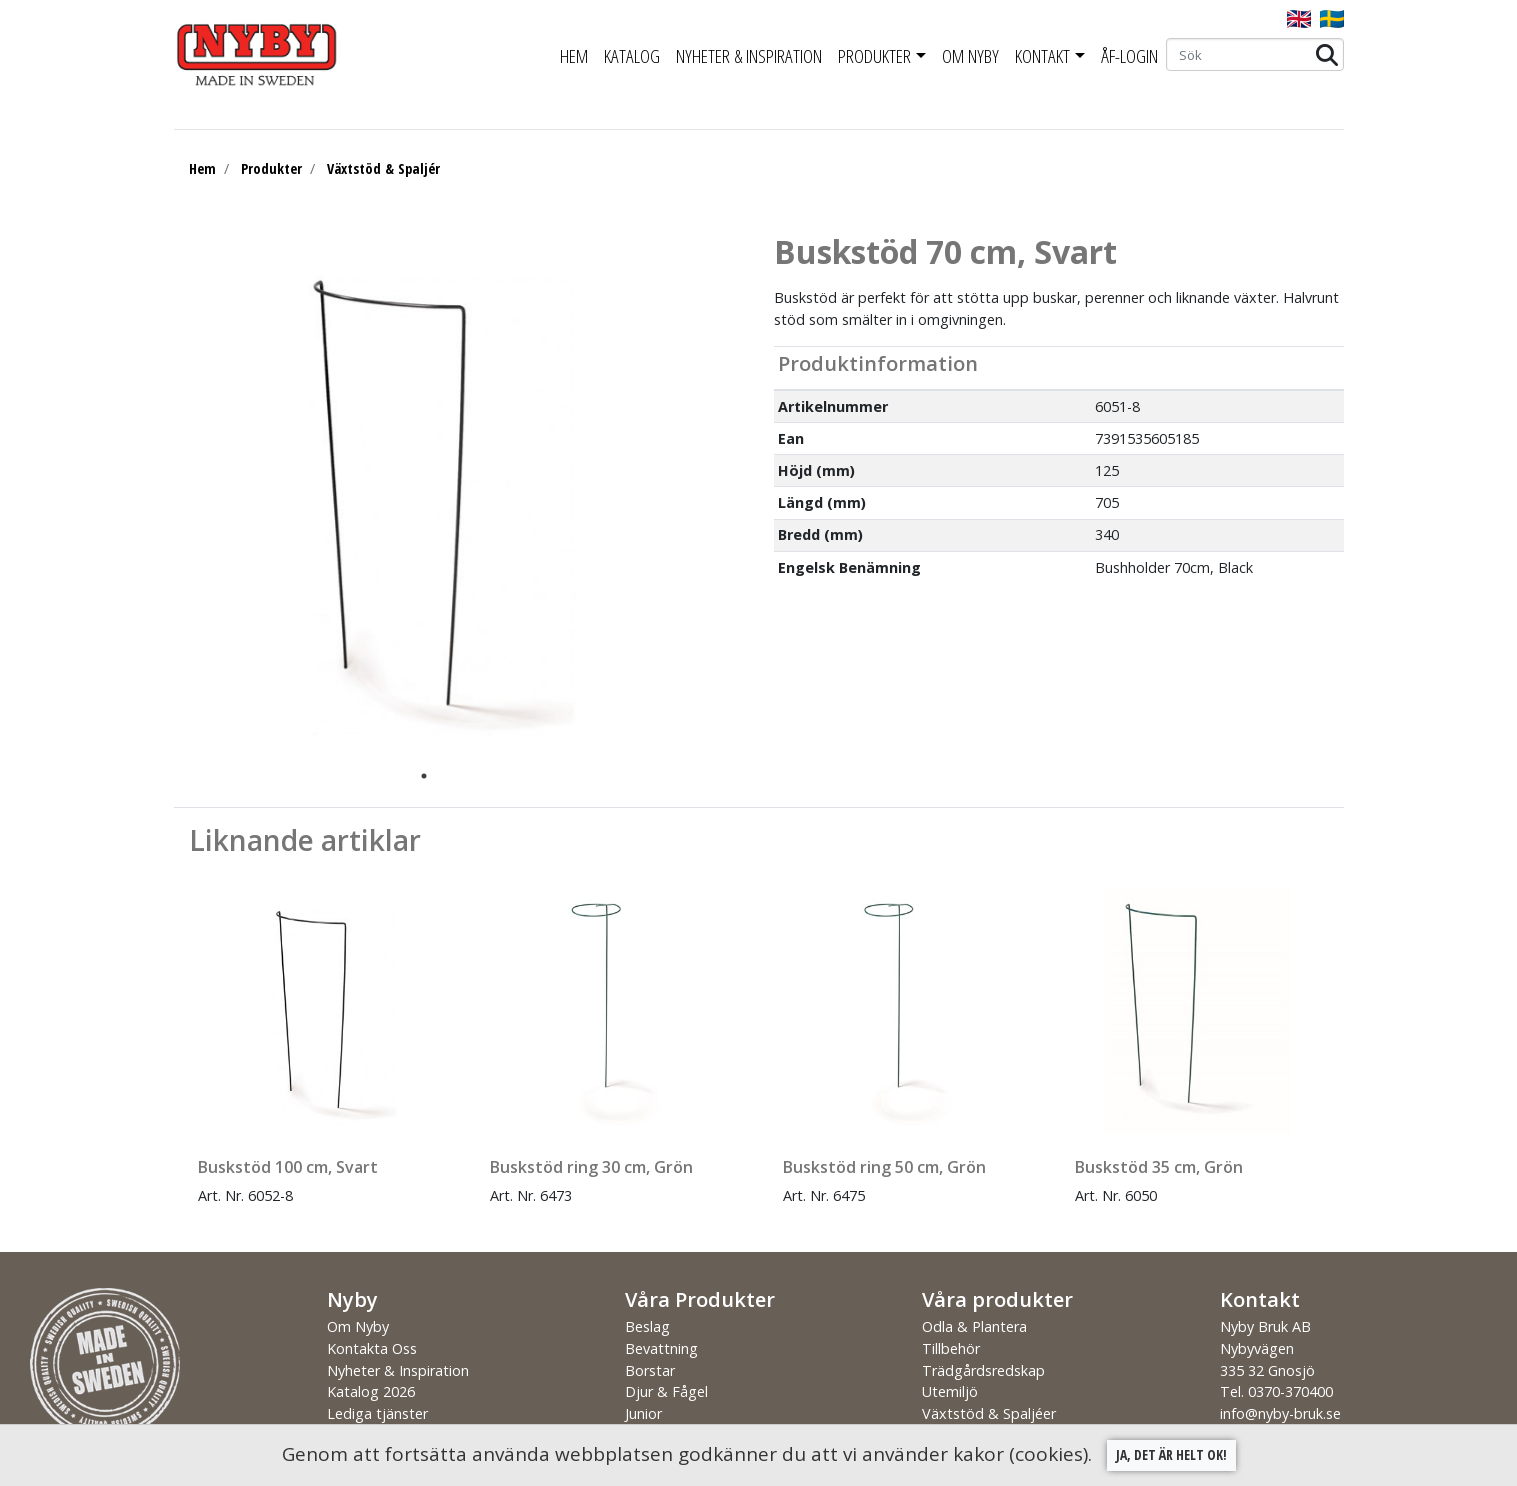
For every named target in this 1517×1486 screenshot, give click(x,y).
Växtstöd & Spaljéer (989, 1413)
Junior (643, 1413)
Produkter (874, 56)
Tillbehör (951, 1348)
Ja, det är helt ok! (1171, 1454)
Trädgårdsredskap (983, 1370)
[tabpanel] (409, 497)
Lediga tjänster (377, 1413)
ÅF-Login (1129, 56)
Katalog (632, 56)
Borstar (650, 1370)
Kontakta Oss (372, 1348)
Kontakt (1042, 56)
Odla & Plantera (974, 1326)
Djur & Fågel (666, 1391)
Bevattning (661, 1348)
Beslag (647, 1326)
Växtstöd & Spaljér (383, 168)
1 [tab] (424, 776)
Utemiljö (950, 1391)
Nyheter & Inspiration (749, 56)
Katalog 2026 (371, 1391)
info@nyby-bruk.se (1280, 1413)
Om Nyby (970, 56)
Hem (574, 56)
